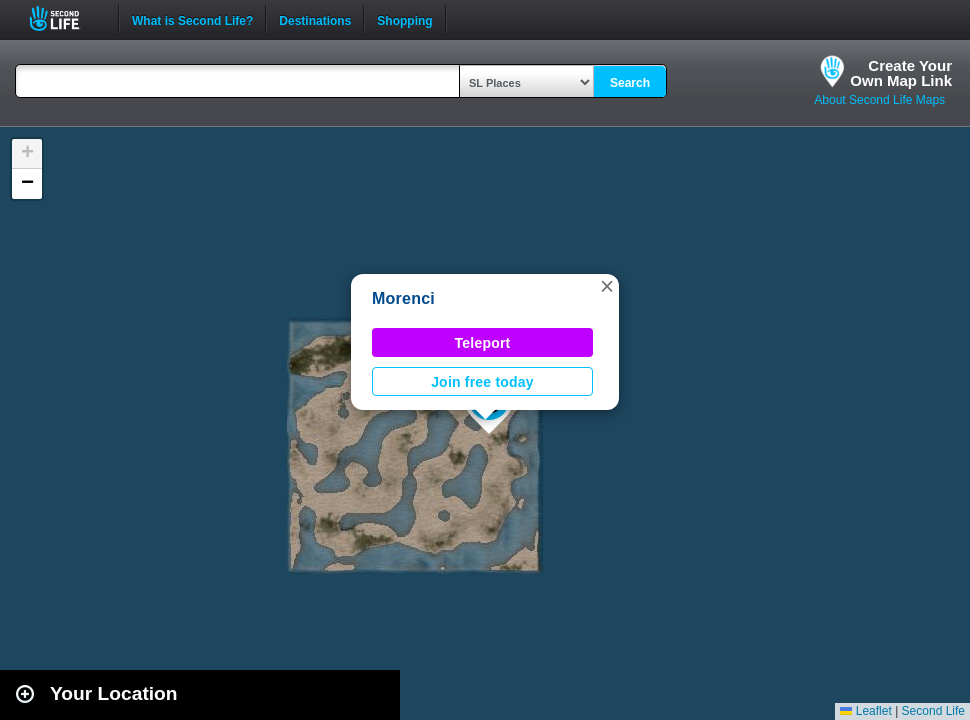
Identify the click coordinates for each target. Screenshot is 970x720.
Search (630, 83)
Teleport (483, 343)
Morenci (403, 298)
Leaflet (865, 711)
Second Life (65, 18)
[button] (607, 286)
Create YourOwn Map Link (901, 73)
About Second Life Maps (879, 100)
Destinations (315, 19)
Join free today (482, 382)
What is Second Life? (192, 19)
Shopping (404, 19)
